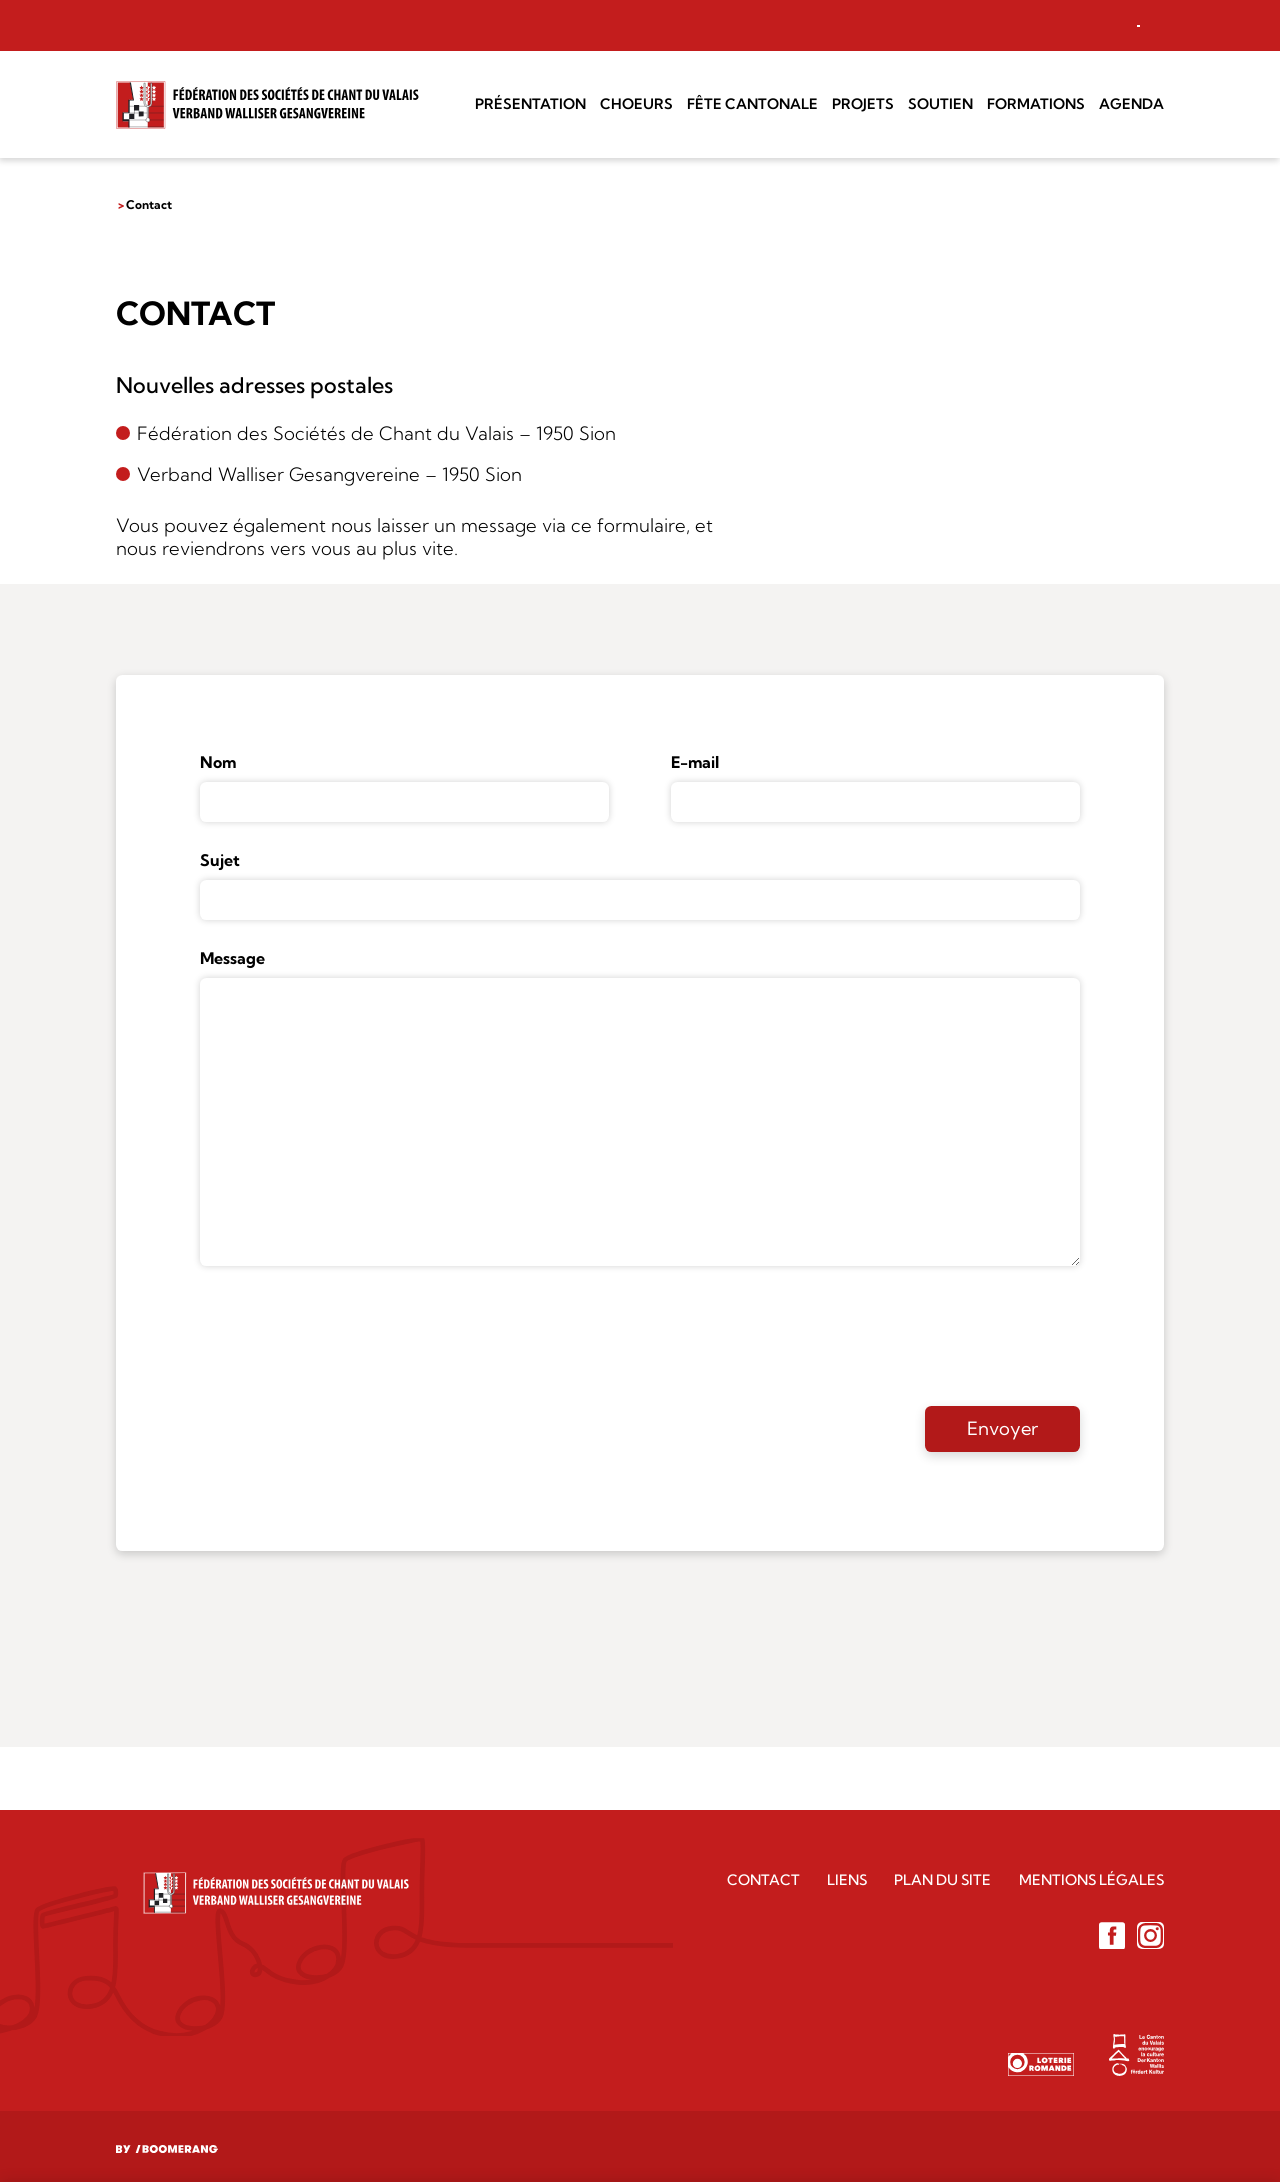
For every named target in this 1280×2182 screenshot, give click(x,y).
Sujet (220, 860)
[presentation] (352, 1335)
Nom (218, 762)
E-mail (695, 762)
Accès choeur (1061, 25)
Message (232, 958)
